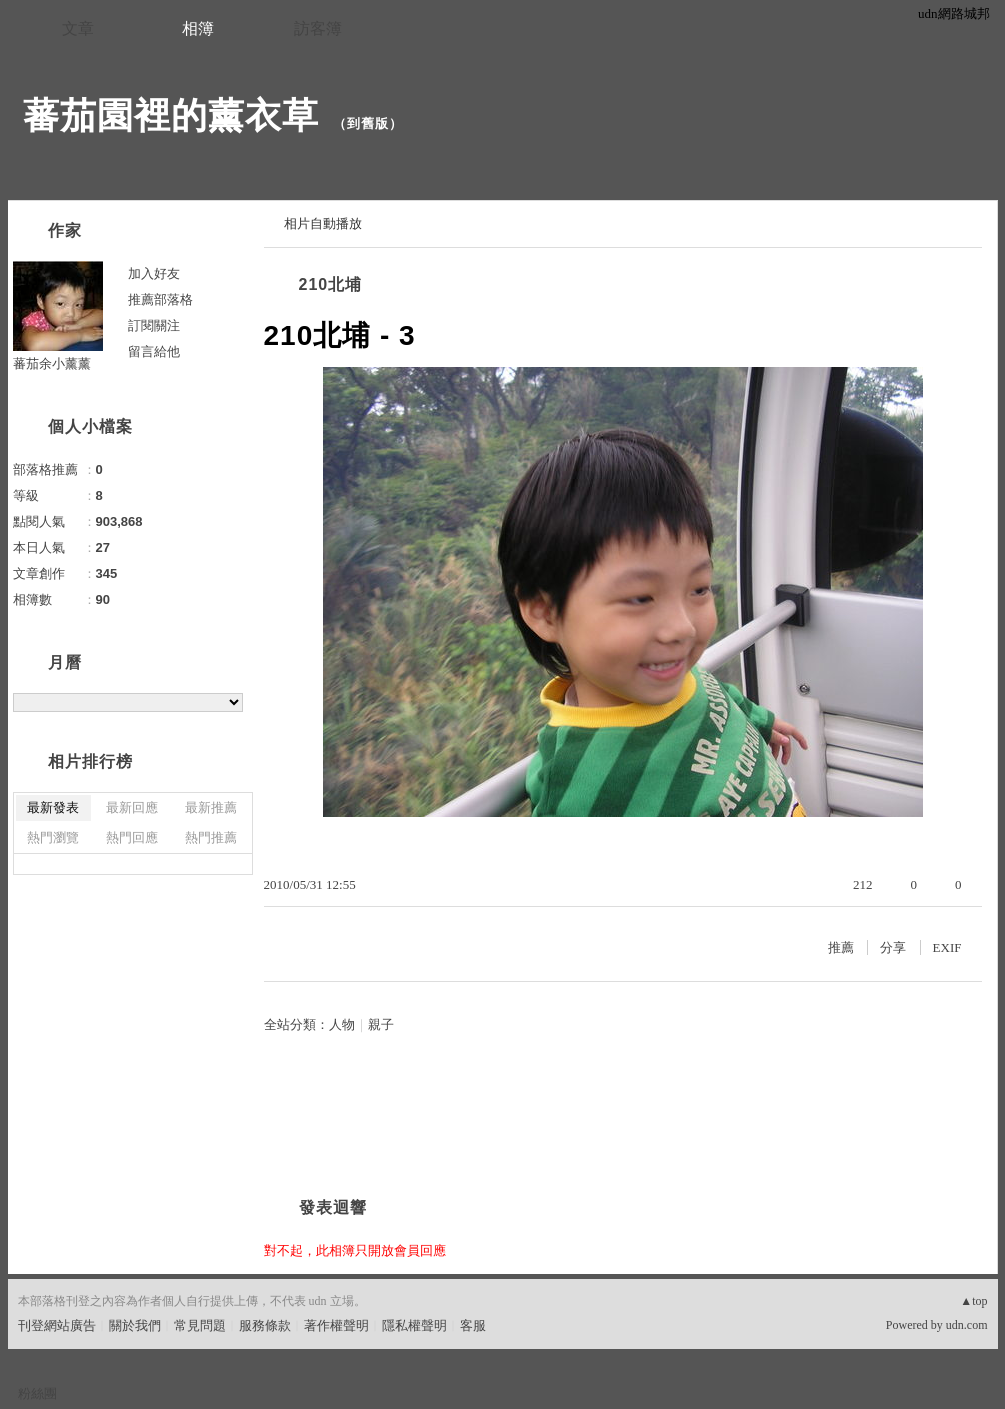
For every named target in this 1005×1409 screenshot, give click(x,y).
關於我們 (135, 1325)
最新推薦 (211, 807)
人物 (342, 1024)
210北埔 (331, 284)
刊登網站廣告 (57, 1325)
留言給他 (154, 351)
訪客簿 (318, 28)
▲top (973, 1301)
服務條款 (265, 1325)
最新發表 (53, 807)
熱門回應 (132, 837)
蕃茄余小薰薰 (52, 363)
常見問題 (200, 1325)
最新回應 (132, 807)
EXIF (947, 947)
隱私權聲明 (414, 1325)
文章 (78, 28)
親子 (381, 1024)
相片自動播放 (323, 223)
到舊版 (368, 123)
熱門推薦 (211, 837)
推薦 (841, 947)
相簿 (198, 28)
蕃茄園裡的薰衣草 (171, 115)
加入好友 (154, 273)
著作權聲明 (336, 1325)
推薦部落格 (160, 299)
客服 (473, 1325)
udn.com (967, 1325)
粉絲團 (37, 1393)
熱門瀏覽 (53, 837)
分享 (893, 947)
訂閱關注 (154, 325)
